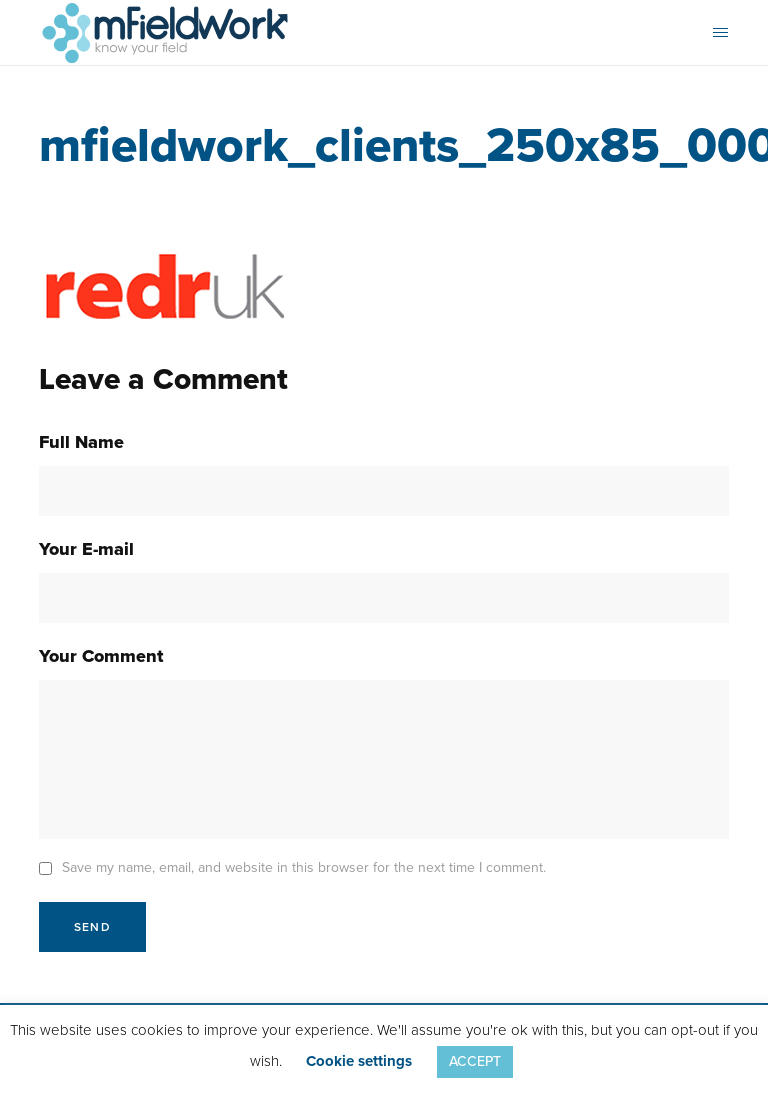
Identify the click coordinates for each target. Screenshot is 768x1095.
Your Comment (101, 656)
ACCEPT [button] (475, 1061)
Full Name (81, 442)
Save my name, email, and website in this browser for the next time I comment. (304, 867)
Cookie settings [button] (359, 1061)
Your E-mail (86, 549)
